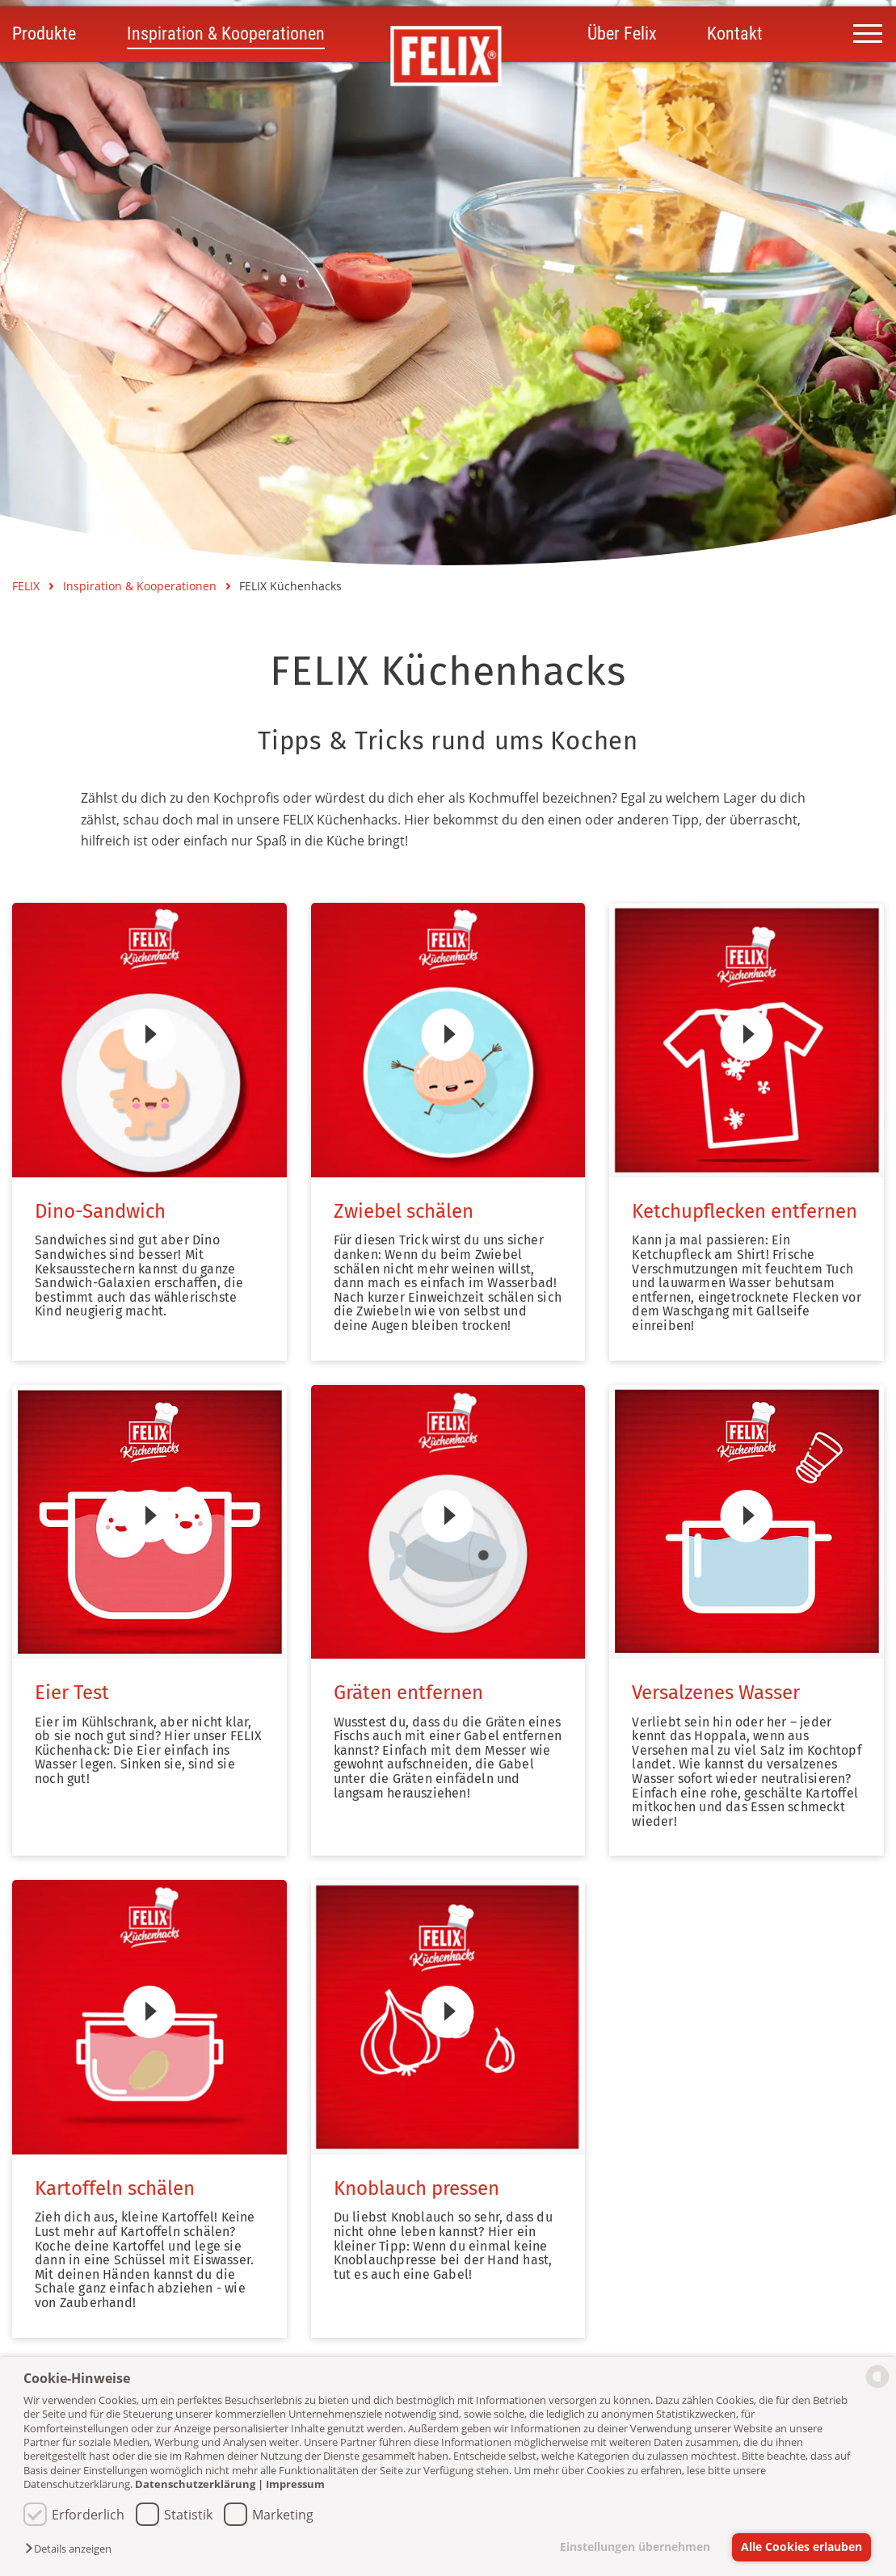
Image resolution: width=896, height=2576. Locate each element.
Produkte (44, 35)
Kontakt (735, 35)
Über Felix (622, 35)
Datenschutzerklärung (195, 2484)
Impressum (295, 2484)
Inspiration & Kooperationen (226, 35)
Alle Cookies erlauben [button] (801, 2546)
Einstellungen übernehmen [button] (633, 2546)
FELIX (27, 586)
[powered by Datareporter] (877, 2386)
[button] (72, 2549)
